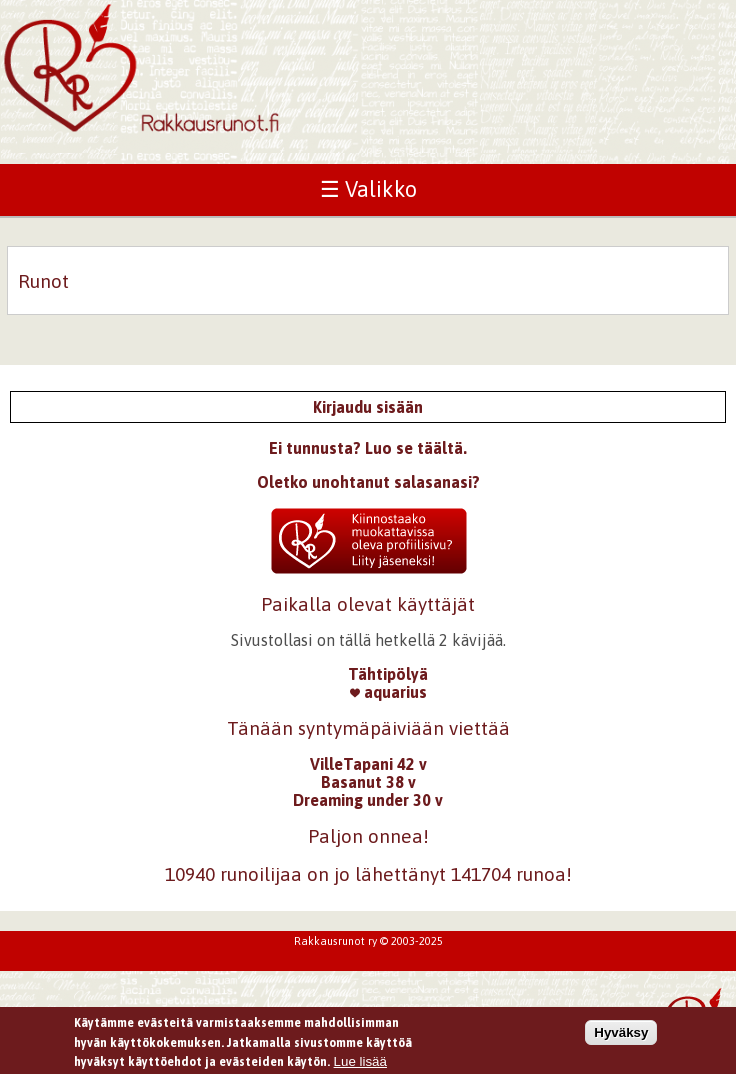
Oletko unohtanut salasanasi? (368, 482)
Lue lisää (360, 1063)
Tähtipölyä (388, 674)
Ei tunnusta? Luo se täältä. (368, 448)
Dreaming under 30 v (368, 800)
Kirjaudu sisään (368, 407)
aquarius (388, 692)
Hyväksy (621, 1034)
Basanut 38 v (368, 782)
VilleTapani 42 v (368, 764)
